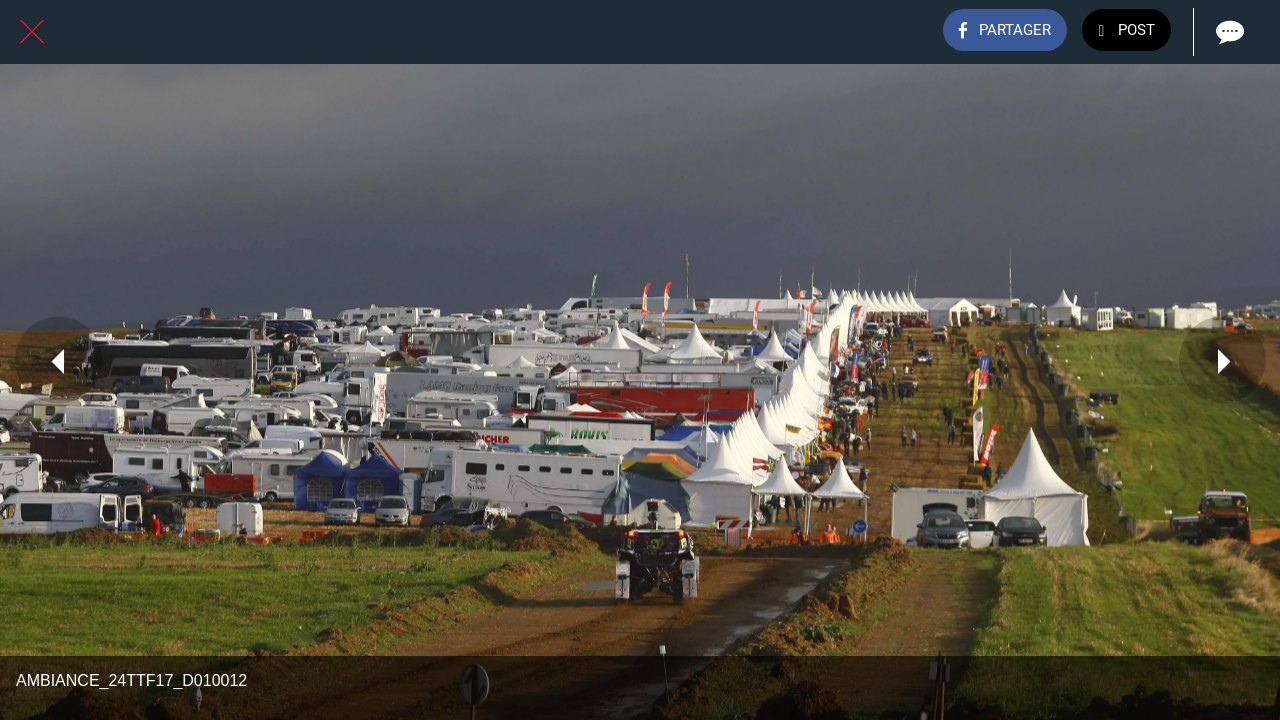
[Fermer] (32, 32)
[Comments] (1228, 32)
